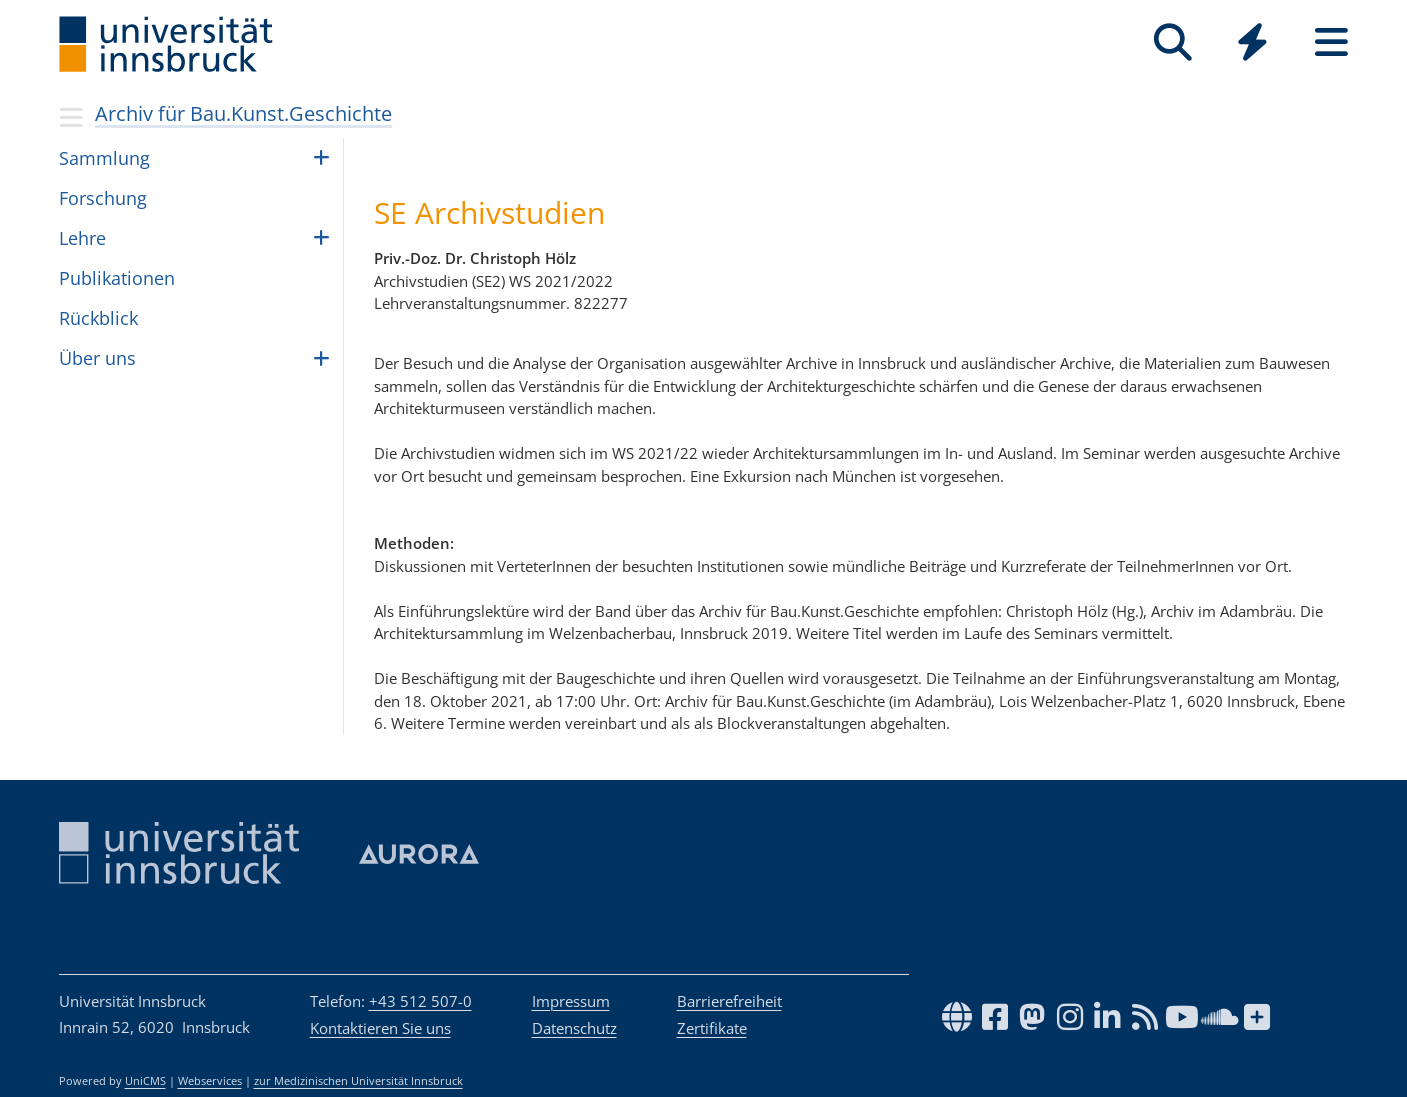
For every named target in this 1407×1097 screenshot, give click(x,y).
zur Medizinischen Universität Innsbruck (358, 1081)
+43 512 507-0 (420, 1001)
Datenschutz (574, 1028)
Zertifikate (712, 1028)
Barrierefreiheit (729, 1001)
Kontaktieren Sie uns (380, 1028)
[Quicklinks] (1252, 42)
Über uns (97, 358)
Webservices (210, 1081)
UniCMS (145, 1081)
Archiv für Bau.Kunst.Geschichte (243, 113)
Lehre (82, 238)
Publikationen (117, 278)
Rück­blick (98, 318)
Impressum (571, 1001)
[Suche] (1173, 42)
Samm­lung (104, 158)
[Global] (1252, 44)
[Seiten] (1331, 42)
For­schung (103, 198)
